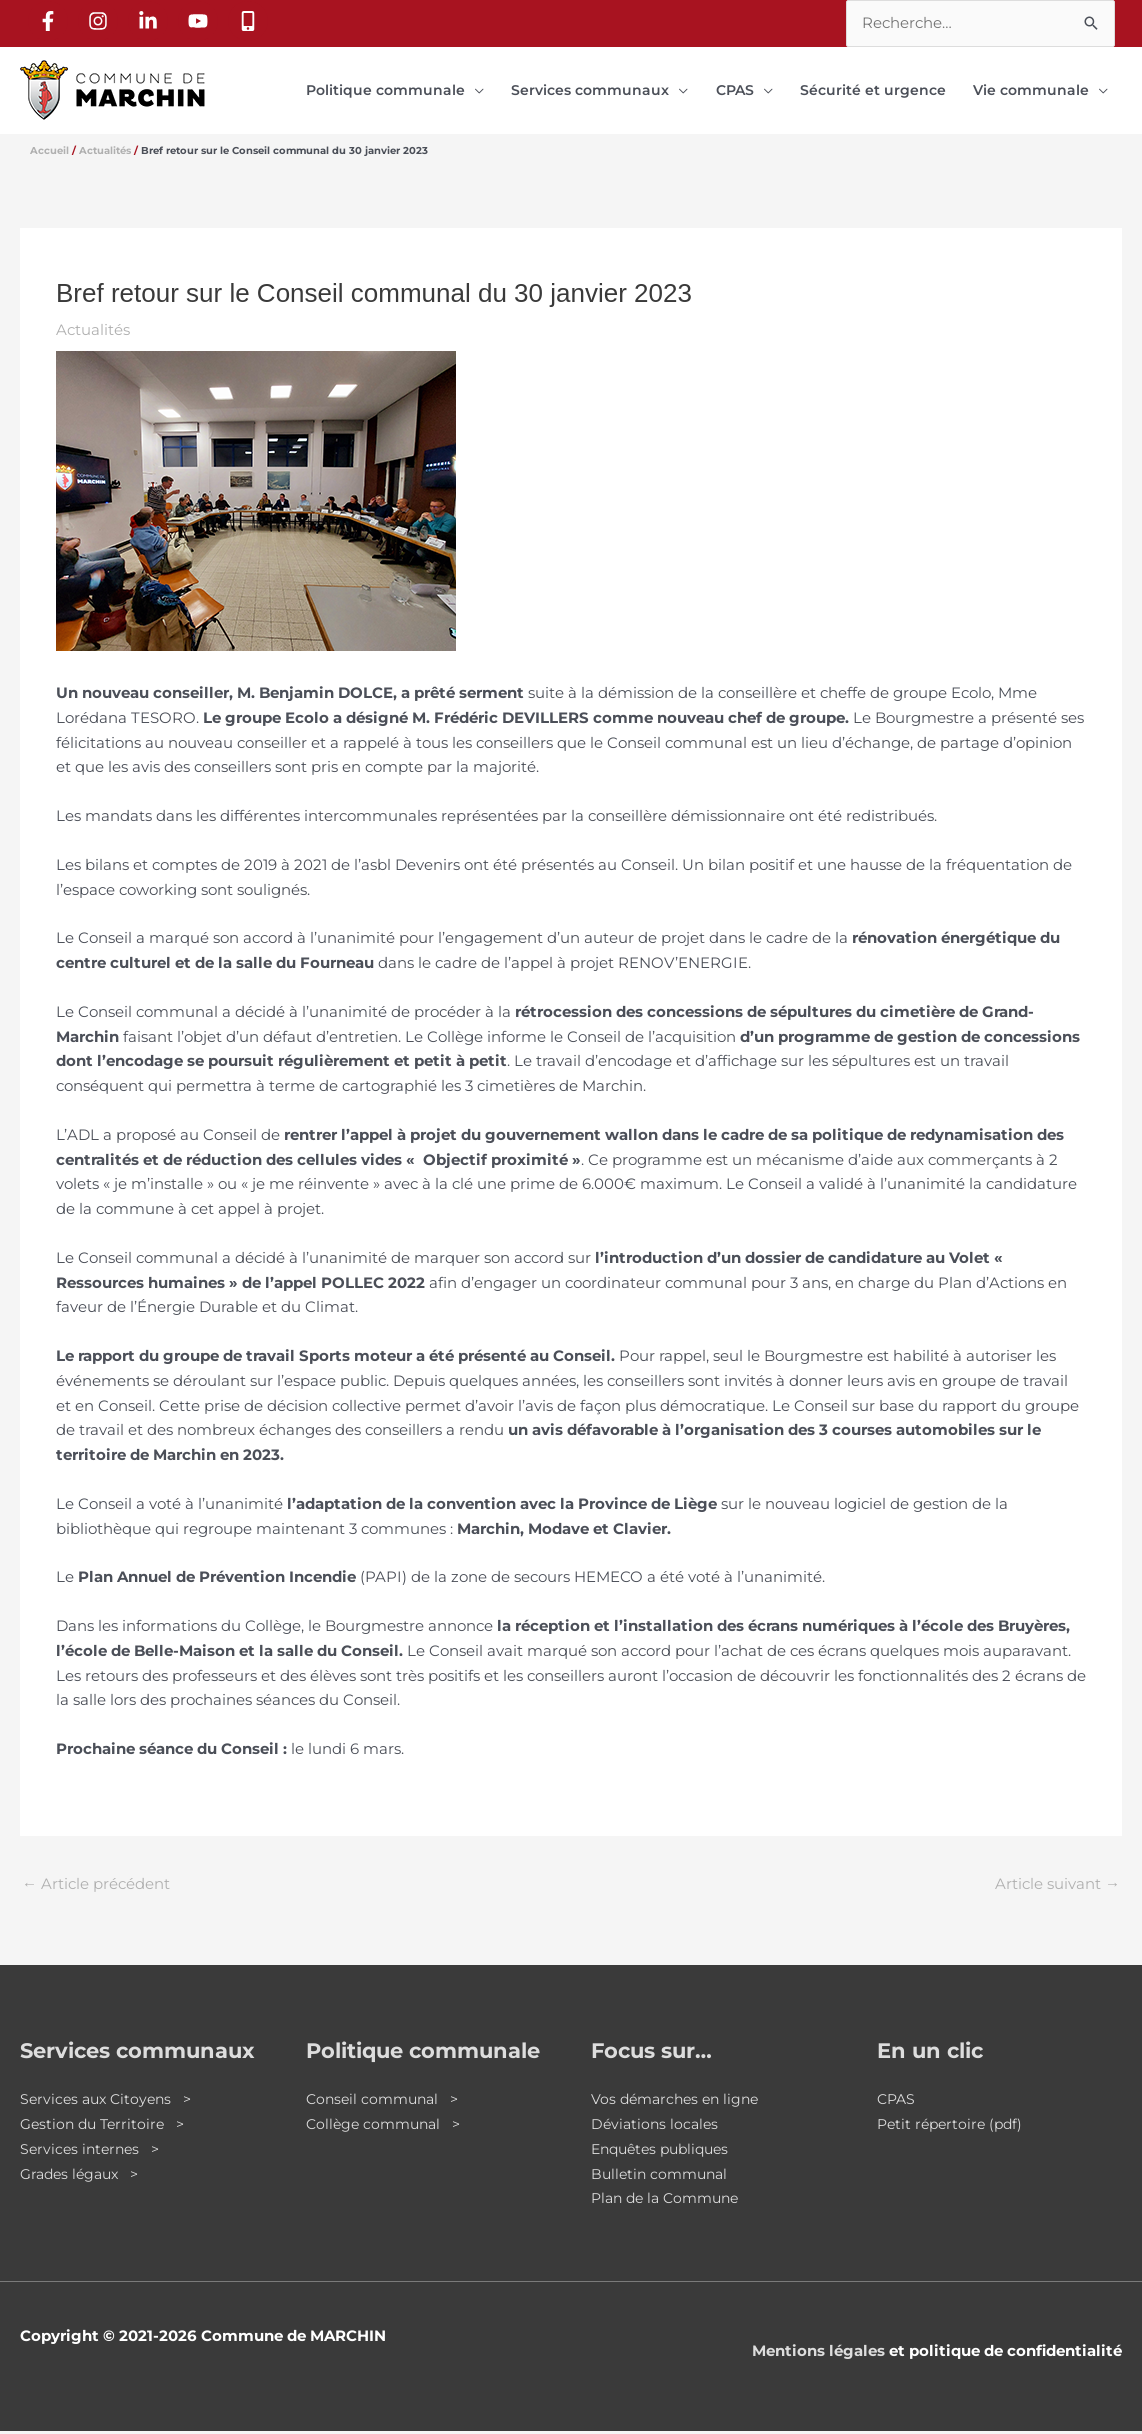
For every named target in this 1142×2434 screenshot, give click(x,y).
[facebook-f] (51, 21)
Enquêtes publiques (665, 2151)
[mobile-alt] (251, 21)
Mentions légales (818, 2353)
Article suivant (1057, 1886)
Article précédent (96, 1886)
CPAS (897, 2101)
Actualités (93, 332)
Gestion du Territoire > (106, 2126)
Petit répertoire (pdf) (953, 2126)
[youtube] (201, 21)
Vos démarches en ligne (679, 2101)
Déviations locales (657, 2126)
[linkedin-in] (151, 21)
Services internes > (93, 2151)
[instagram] (101, 21)
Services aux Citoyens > (110, 2101)
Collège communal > (387, 2126)
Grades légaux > (83, 2175)
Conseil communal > (386, 2101)
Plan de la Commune (670, 2200)
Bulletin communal (663, 2175)
